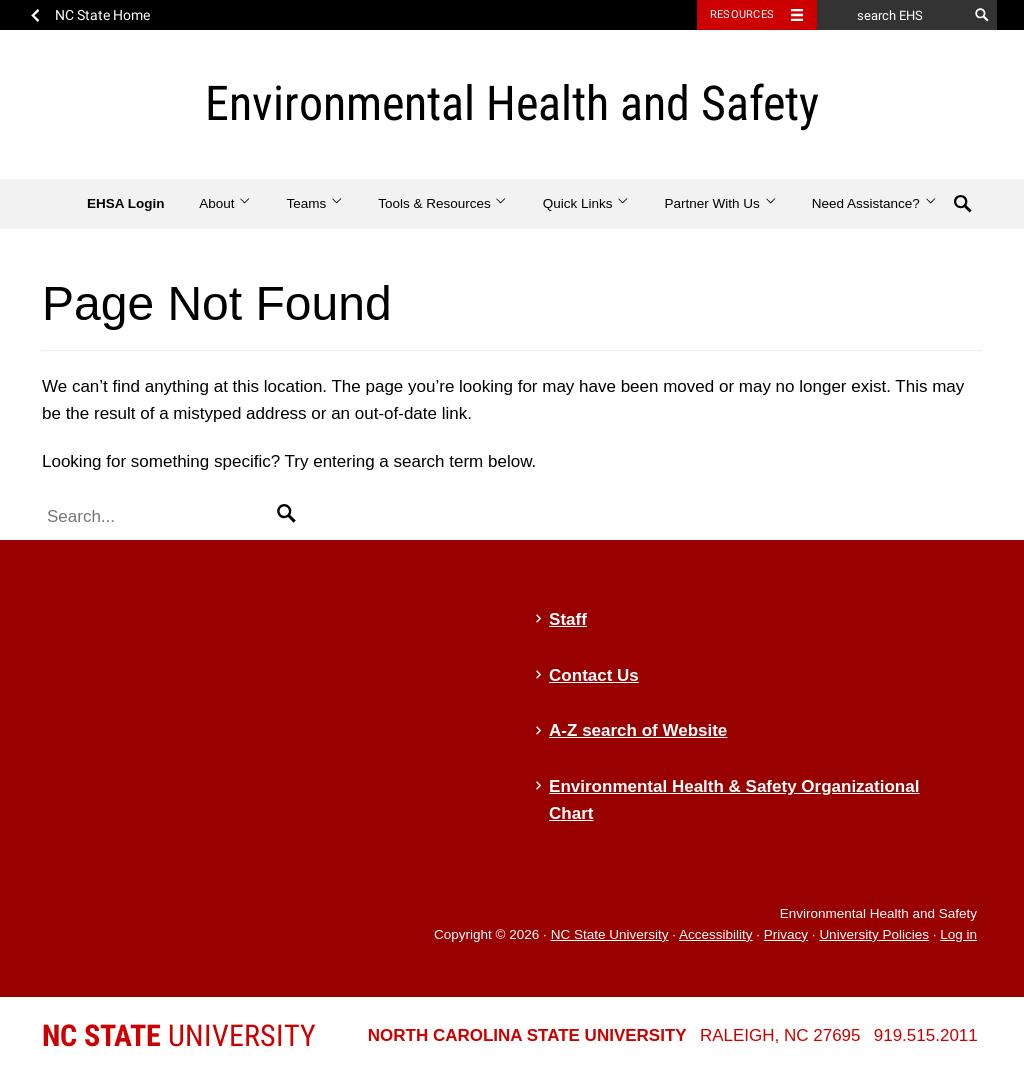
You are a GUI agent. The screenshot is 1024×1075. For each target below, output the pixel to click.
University (179, 1035)
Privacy (786, 934)
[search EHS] (892, 15)
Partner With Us (720, 203)
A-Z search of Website (638, 730)
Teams (314, 203)
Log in (958, 934)
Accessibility (716, 934)
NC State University (610, 934)
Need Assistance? (874, 203)
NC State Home (102, 15)
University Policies (874, 934)
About (225, 203)
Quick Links (586, 203)
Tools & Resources (443, 203)
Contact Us (594, 675)
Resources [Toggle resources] (742, 14)
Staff (568, 619)
